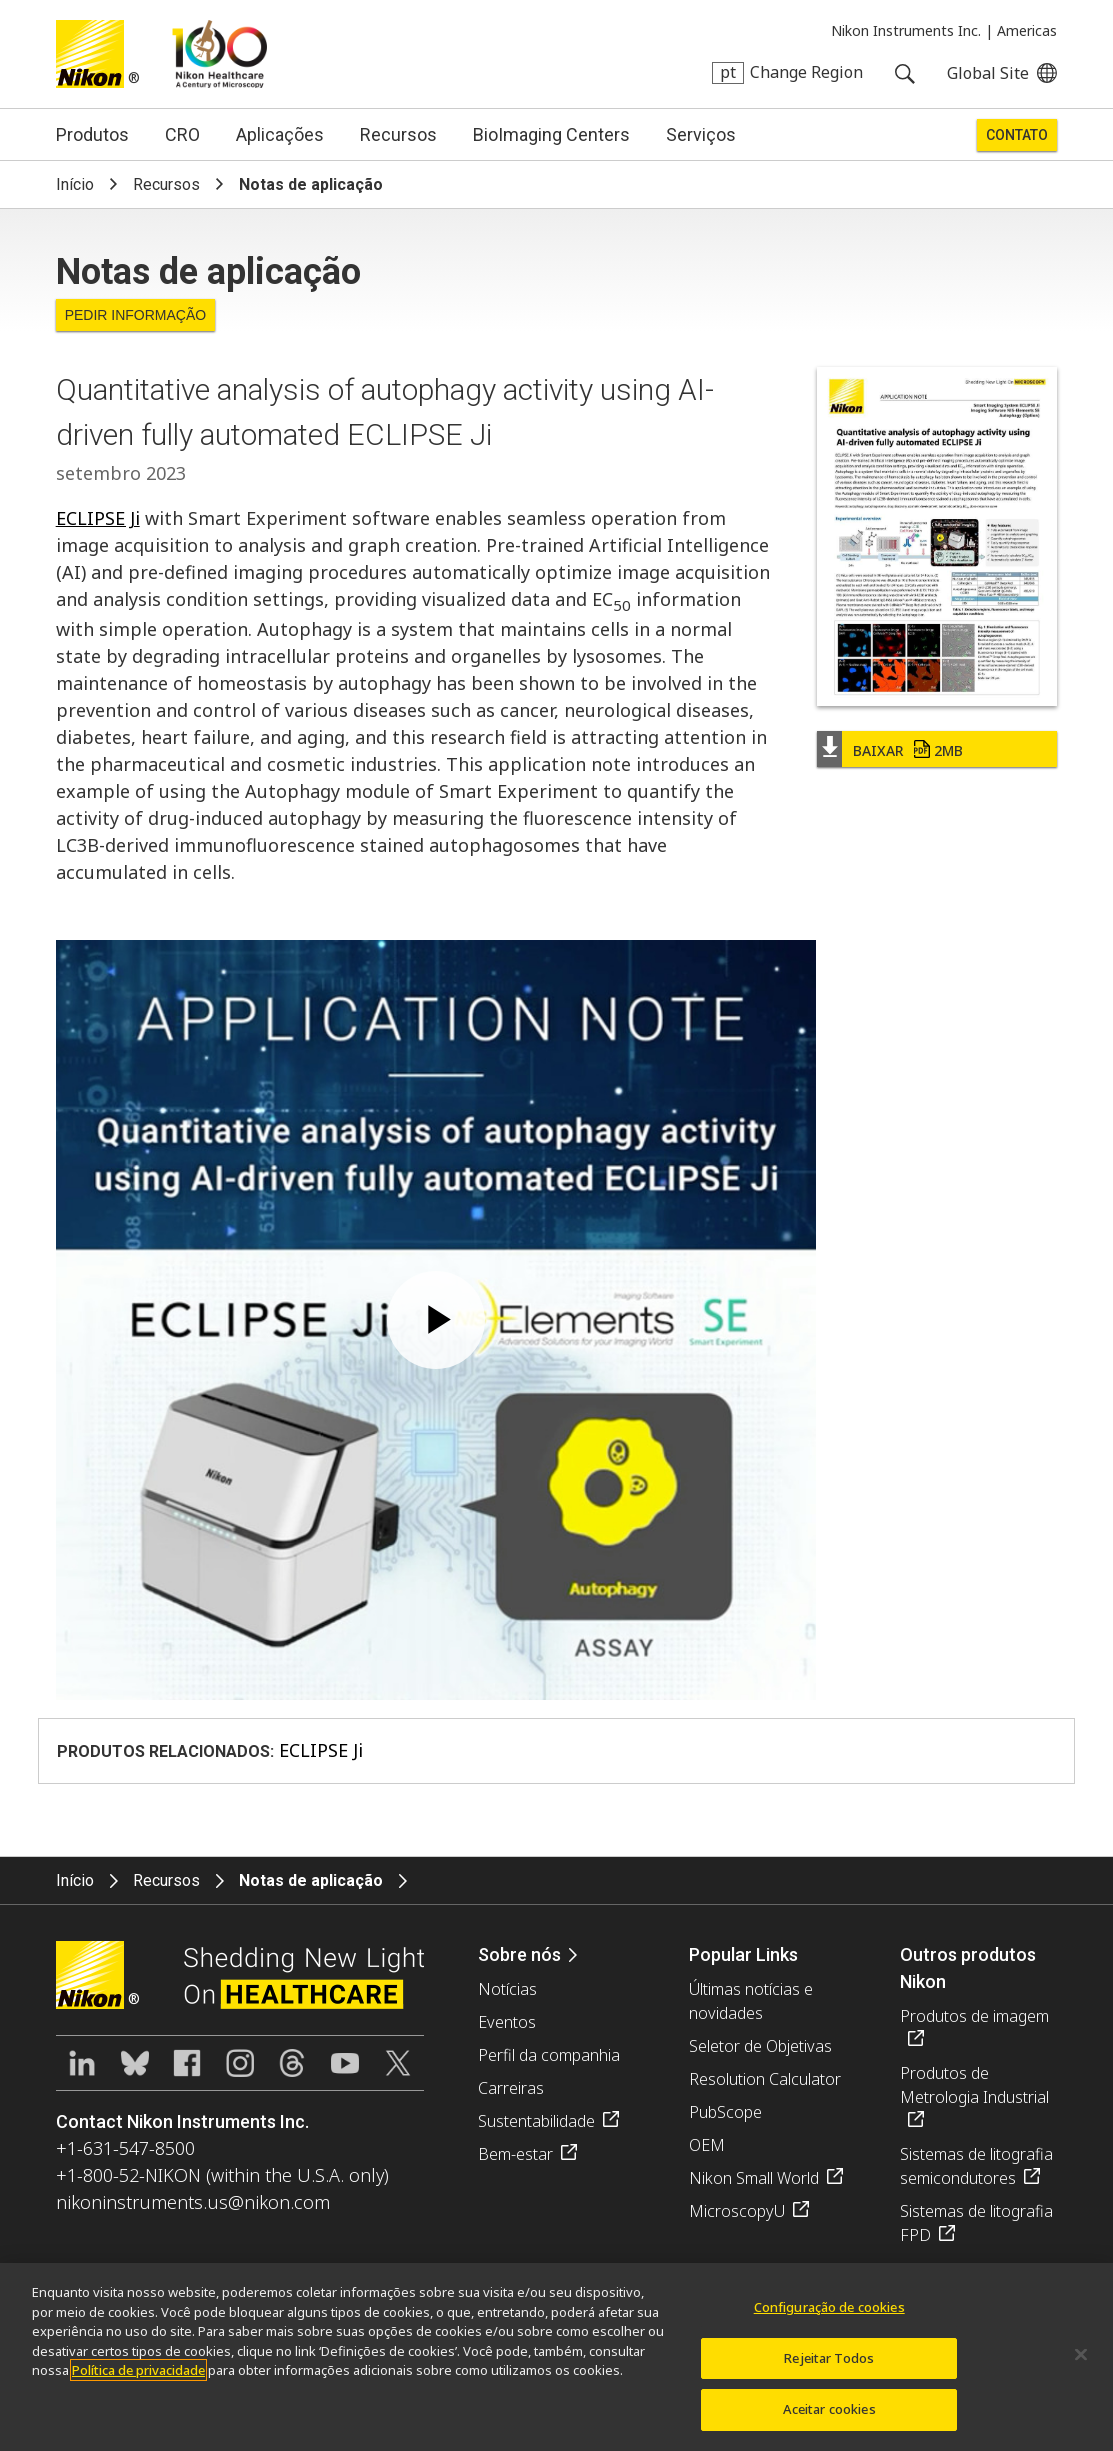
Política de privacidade (138, 2370)
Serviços (701, 134)
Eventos (507, 2022)
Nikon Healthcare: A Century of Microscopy (219, 54)
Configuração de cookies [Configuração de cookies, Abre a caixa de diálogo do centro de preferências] (829, 2307)
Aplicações (280, 134)
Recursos (398, 134)
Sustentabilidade (536, 2121)
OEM (707, 2145)
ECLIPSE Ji (98, 518)
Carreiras (511, 2088)
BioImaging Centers (551, 134)
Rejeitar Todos (829, 2358)
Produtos (92, 134)
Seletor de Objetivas (760, 2046)
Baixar (908, 750)
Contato (1017, 135)
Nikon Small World (754, 2178)
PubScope (725, 2112)
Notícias (507, 1989)
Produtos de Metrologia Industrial (974, 2085)
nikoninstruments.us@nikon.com (193, 2202)
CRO (182, 134)
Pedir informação (136, 315)
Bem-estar (515, 2154)
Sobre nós (519, 1954)
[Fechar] (1081, 2355)
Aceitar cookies (829, 2409)
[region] (556, 2357)
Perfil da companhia (549, 2055)
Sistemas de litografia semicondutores (976, 2166)
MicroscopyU (737, 2211)
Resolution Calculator (765, 2079)
